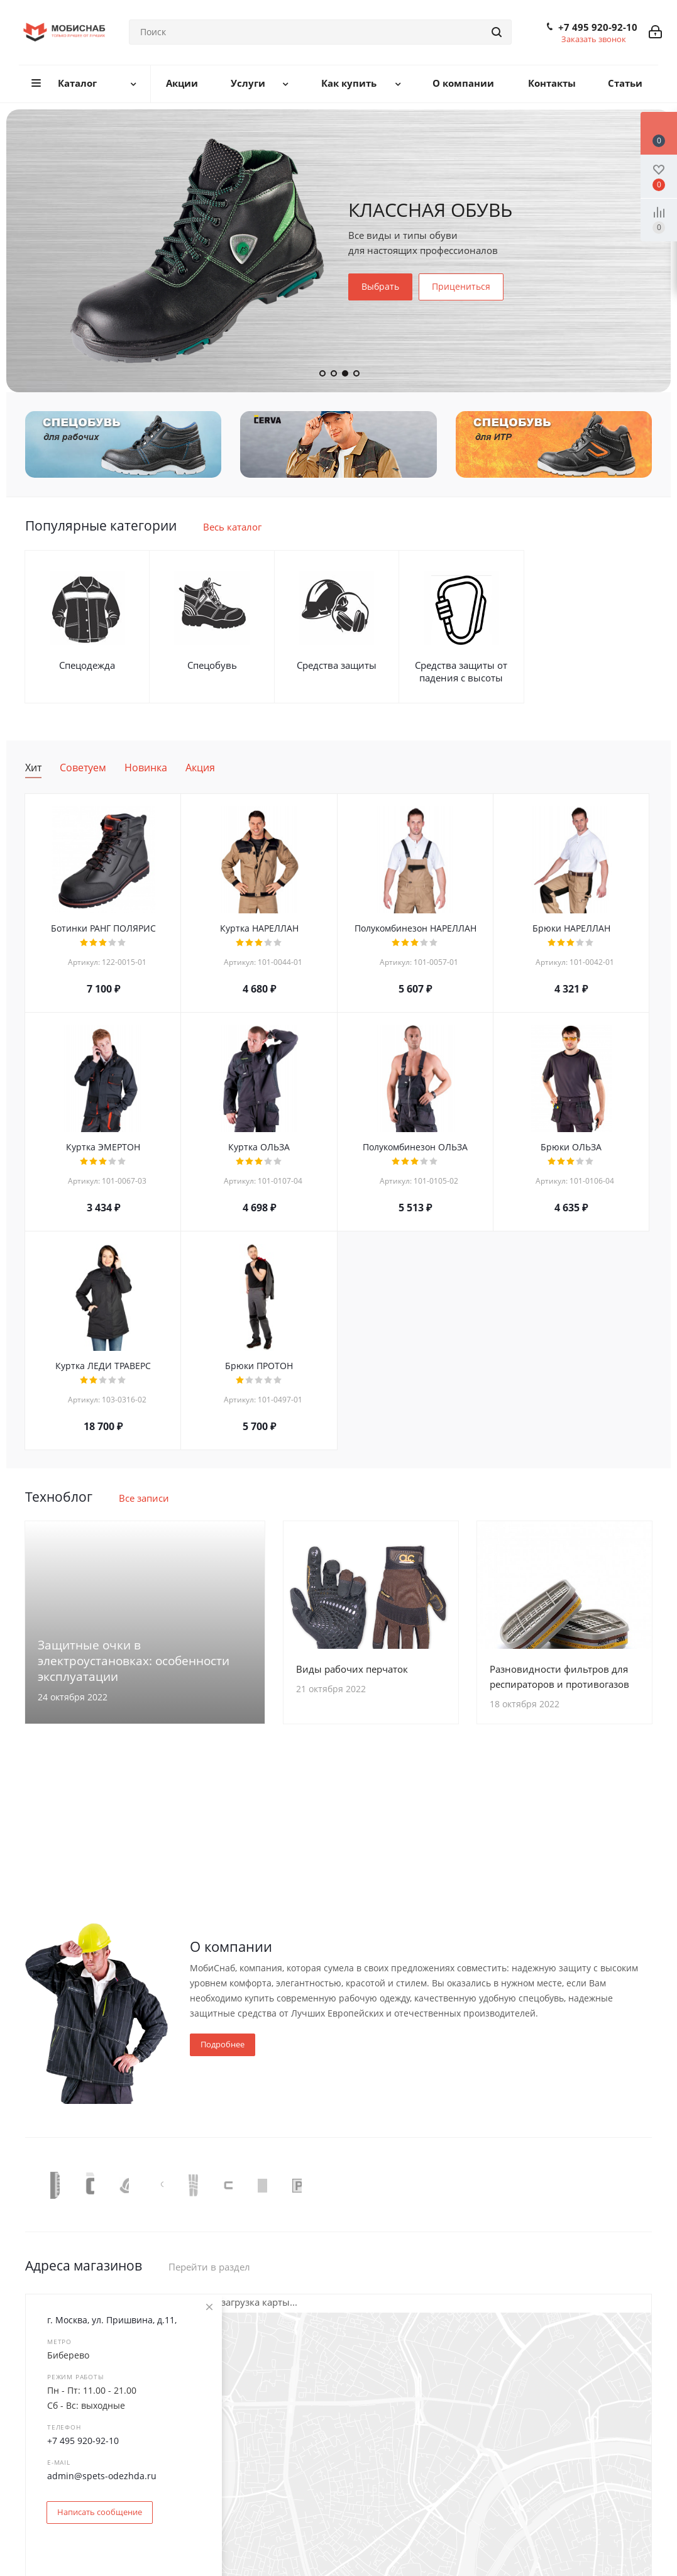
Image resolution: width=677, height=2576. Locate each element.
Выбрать (380, 286)
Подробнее (223, 2044)
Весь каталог (232, 526)
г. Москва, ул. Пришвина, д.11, (112, 2320)
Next (643, 2184)
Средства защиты (337, 665)
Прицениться (461, 286)
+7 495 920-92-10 (597, 27)
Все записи (144, 1498)
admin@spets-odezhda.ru (102, 2476)
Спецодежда (87, 665)
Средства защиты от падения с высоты (461, 671)
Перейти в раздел (209, 2266)
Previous (34, 2184)
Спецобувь (212, 665)
